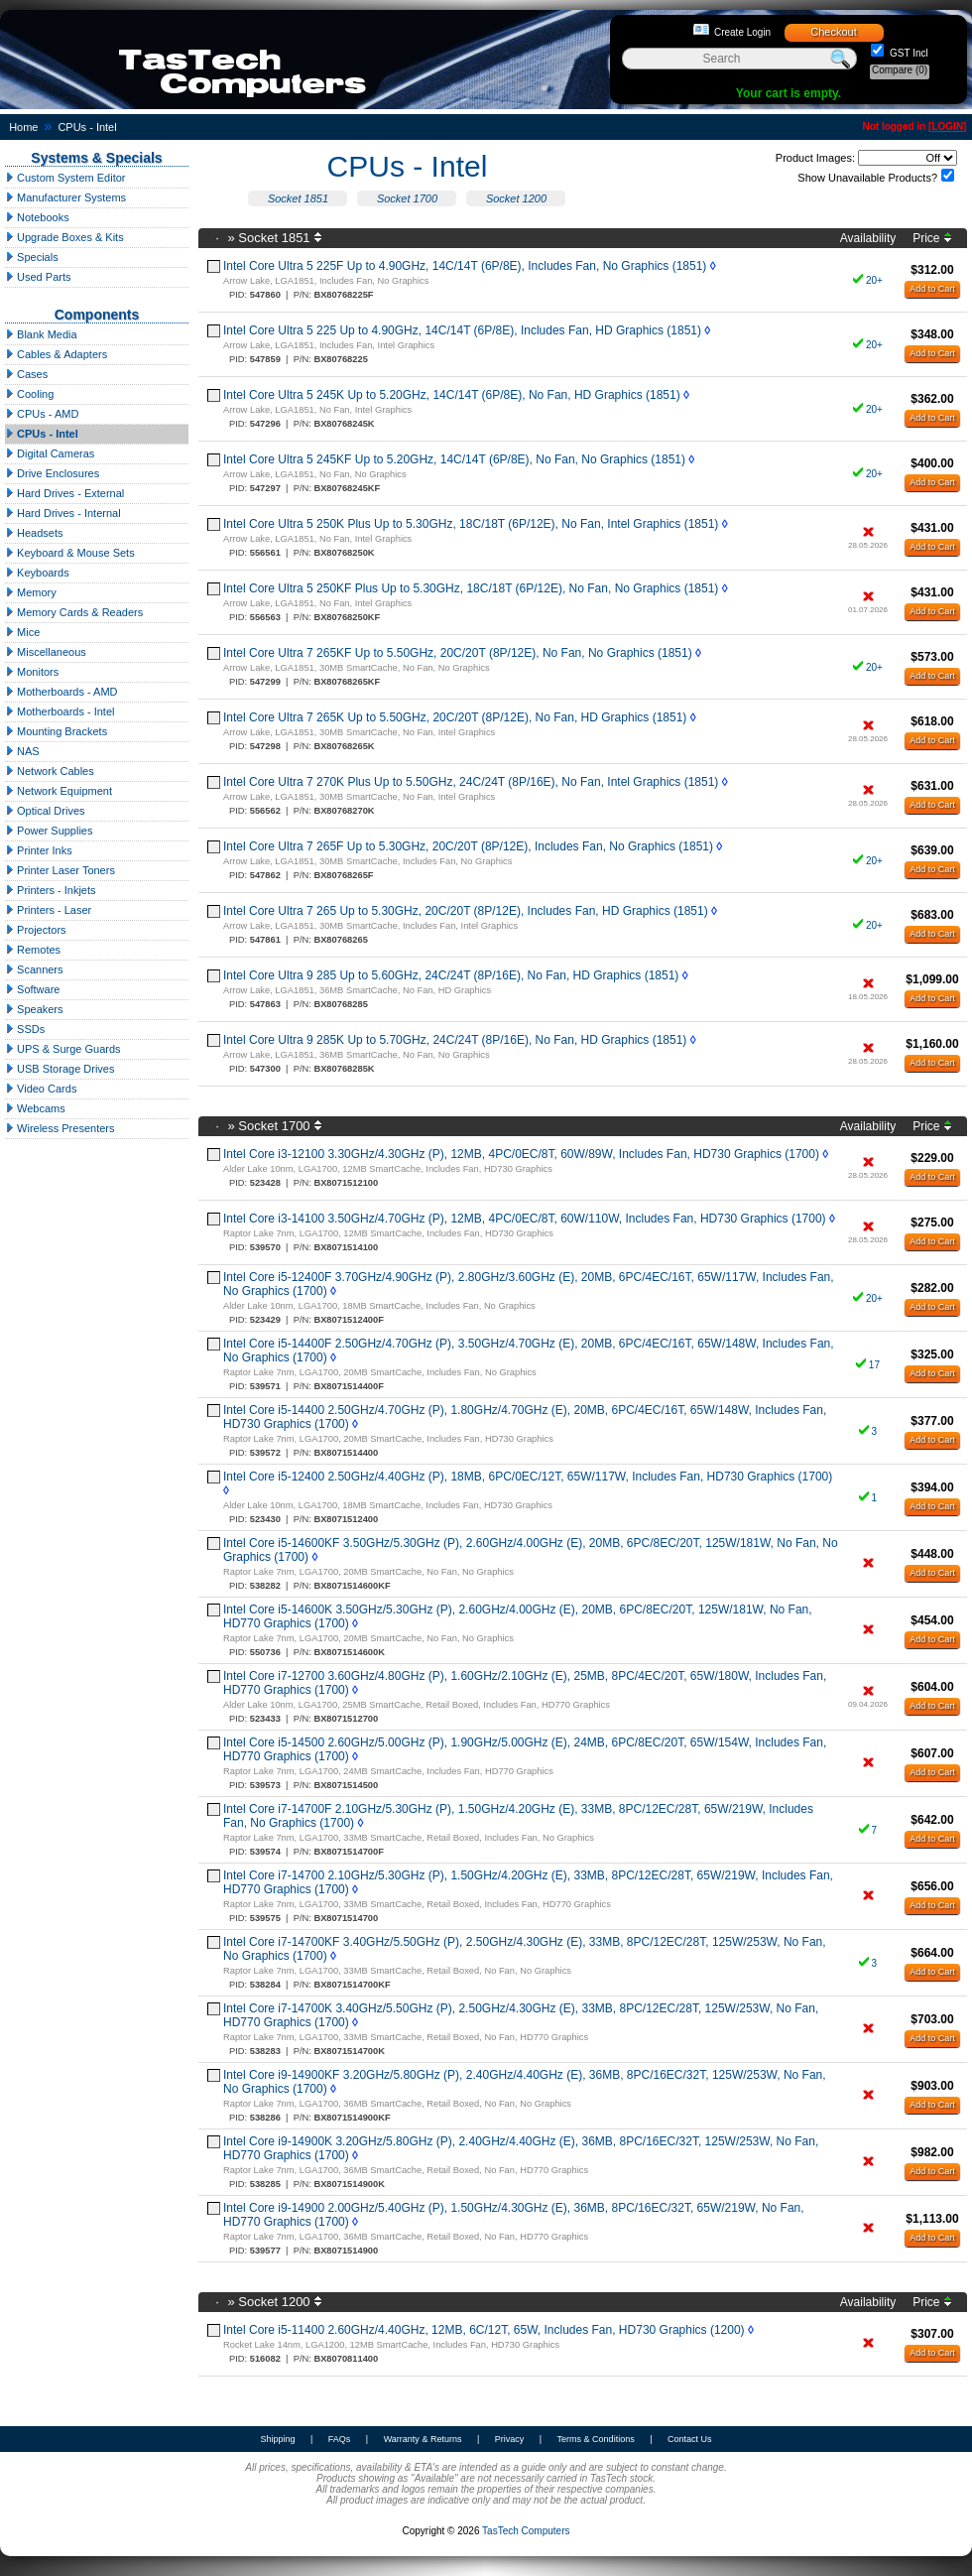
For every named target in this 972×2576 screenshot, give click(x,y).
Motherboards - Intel (60, 711)
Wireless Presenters (59, 1128)
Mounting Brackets (56, 731)
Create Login (742, 32)
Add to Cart (932, 289)
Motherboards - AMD (61, 692)
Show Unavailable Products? (867, 178)
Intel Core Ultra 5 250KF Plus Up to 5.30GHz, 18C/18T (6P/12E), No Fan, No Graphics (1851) (470, 588)
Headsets (34, 533)
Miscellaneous (45, 652)
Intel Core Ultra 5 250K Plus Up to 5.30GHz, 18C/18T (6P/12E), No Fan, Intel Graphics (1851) (470, 524)
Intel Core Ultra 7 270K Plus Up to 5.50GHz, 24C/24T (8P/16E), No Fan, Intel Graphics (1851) (470, 782)
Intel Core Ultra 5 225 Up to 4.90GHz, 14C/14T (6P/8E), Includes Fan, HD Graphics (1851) (462, 330)
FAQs (339, 2439)
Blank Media (41, 334)
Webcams (35, 1108)
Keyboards (37, 573)
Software (32, 989)
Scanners (34, 969)
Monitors (32, 672)
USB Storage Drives (59, 1069)
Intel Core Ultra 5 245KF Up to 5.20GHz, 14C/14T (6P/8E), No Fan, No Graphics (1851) (454, 459)
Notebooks (37, 217)
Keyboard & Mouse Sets (70, 553)
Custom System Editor (65, 178)
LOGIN (947, 126)
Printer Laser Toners (60, 870)
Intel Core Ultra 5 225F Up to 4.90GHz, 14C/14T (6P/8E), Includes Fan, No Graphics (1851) (464, 266)
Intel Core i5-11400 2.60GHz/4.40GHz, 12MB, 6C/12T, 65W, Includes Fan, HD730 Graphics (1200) (484, 2330)
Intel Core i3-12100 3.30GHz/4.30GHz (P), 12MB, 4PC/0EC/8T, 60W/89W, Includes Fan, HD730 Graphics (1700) (521, 1154)
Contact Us (690, 2439)
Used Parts (37, 277)
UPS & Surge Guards (63, 1049)
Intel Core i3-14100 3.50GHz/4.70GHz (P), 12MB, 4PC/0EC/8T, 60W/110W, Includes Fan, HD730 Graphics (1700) (524, 1218)
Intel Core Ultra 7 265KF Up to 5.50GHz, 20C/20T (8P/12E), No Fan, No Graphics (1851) (457, 653)
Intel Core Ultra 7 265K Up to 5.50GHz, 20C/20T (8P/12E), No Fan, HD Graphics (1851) (454, 717)
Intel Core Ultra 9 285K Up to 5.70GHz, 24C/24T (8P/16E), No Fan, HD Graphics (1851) (454, 1040)
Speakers (34, 1009)
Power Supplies (49, 831)
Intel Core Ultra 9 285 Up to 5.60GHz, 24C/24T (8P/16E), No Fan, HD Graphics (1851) (450, 975)
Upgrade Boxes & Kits (64, 237)
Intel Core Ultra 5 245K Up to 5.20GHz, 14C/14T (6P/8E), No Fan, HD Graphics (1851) (451, 395)
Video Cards (40, 1089)
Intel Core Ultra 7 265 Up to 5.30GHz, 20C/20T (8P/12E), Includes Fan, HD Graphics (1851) (465, 911)
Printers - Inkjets (50, 890)
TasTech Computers (525, 2530)
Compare (899, 69)
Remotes (33, 950)
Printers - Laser (48, 910)
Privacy (510, 2439)
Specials (32, 257)
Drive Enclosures (52, 473)
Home (23, 127)
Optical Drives (45, 811)
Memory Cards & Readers (74, 612)
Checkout (833, 32)
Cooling (29, 394)
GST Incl (907, 53)
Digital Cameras (49, 453)
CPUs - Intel (87, 127)
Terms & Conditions (596, 2439)
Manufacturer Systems (65, 197)
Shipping (277, 2439)
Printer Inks (38, 850)
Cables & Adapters (56, 354)
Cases (26, 374)
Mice (22, 632)
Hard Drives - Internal (63, 513)
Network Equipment (58, 791)
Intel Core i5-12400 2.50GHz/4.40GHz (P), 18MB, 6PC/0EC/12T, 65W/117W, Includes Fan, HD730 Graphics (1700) (527, 1476)
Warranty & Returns (423, 2439)
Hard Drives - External (64, 493)
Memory (31, 592)
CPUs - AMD (41, 414)
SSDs (25, 1029)
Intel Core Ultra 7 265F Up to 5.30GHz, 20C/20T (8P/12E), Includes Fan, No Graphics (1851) (468, 846)
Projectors (35, 930)
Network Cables (49, 771)
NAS (22, 751)
